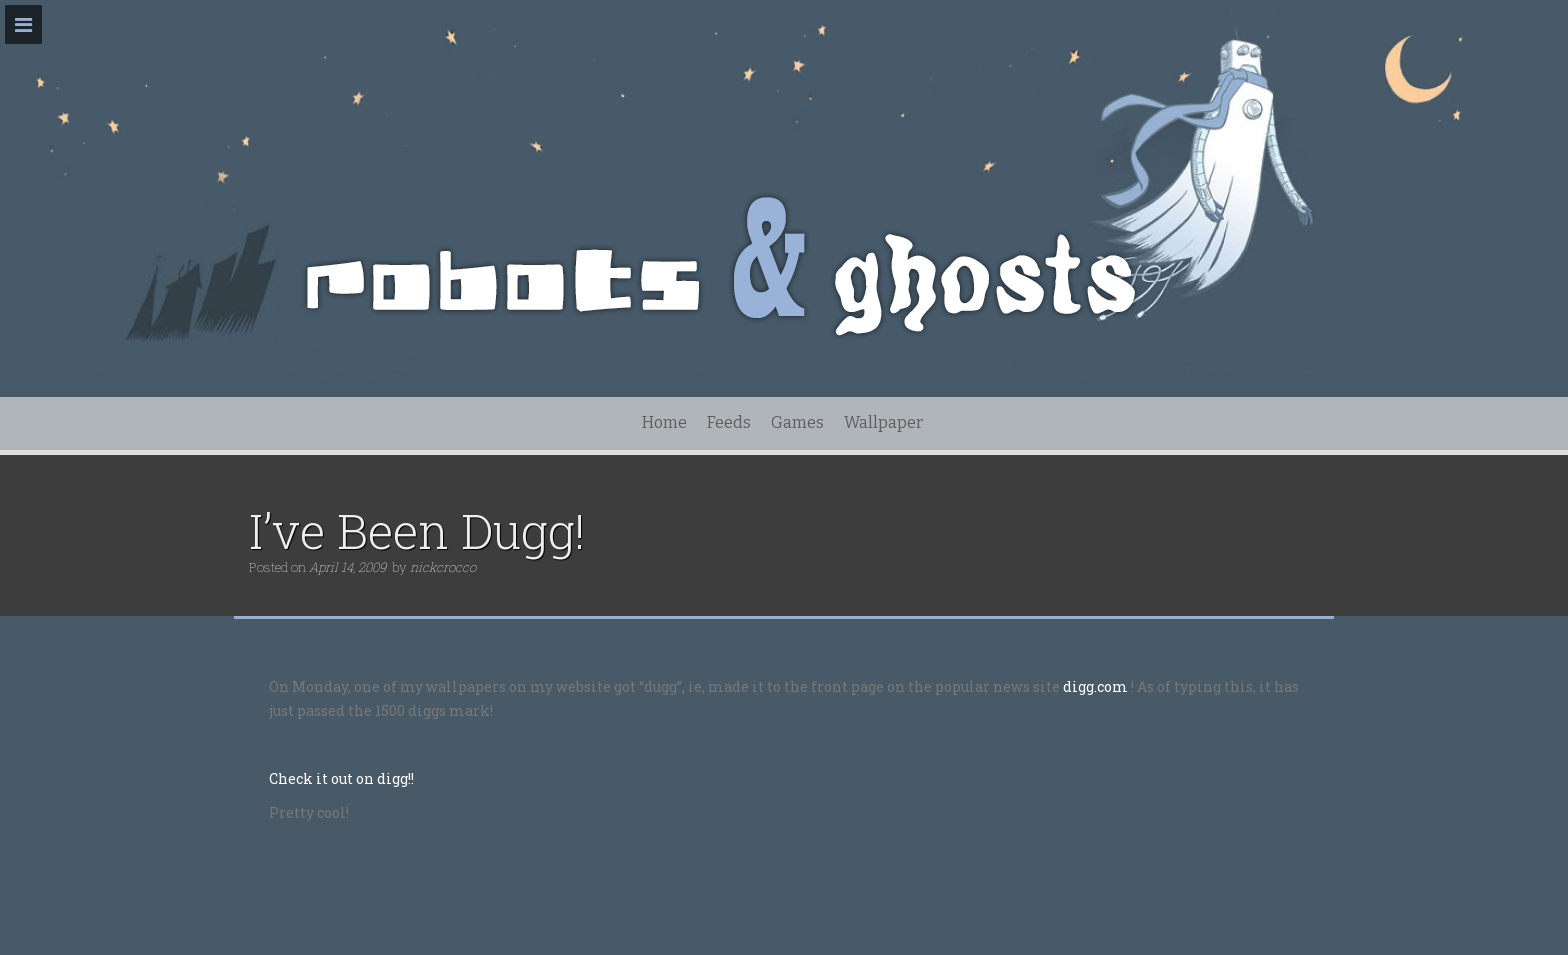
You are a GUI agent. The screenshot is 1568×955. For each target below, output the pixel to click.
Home (664, 422)
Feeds (729, 422)
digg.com (1095, 686)
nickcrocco (443, 567)
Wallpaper (883, 422)
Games (797, 422)
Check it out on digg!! (341, 778)
